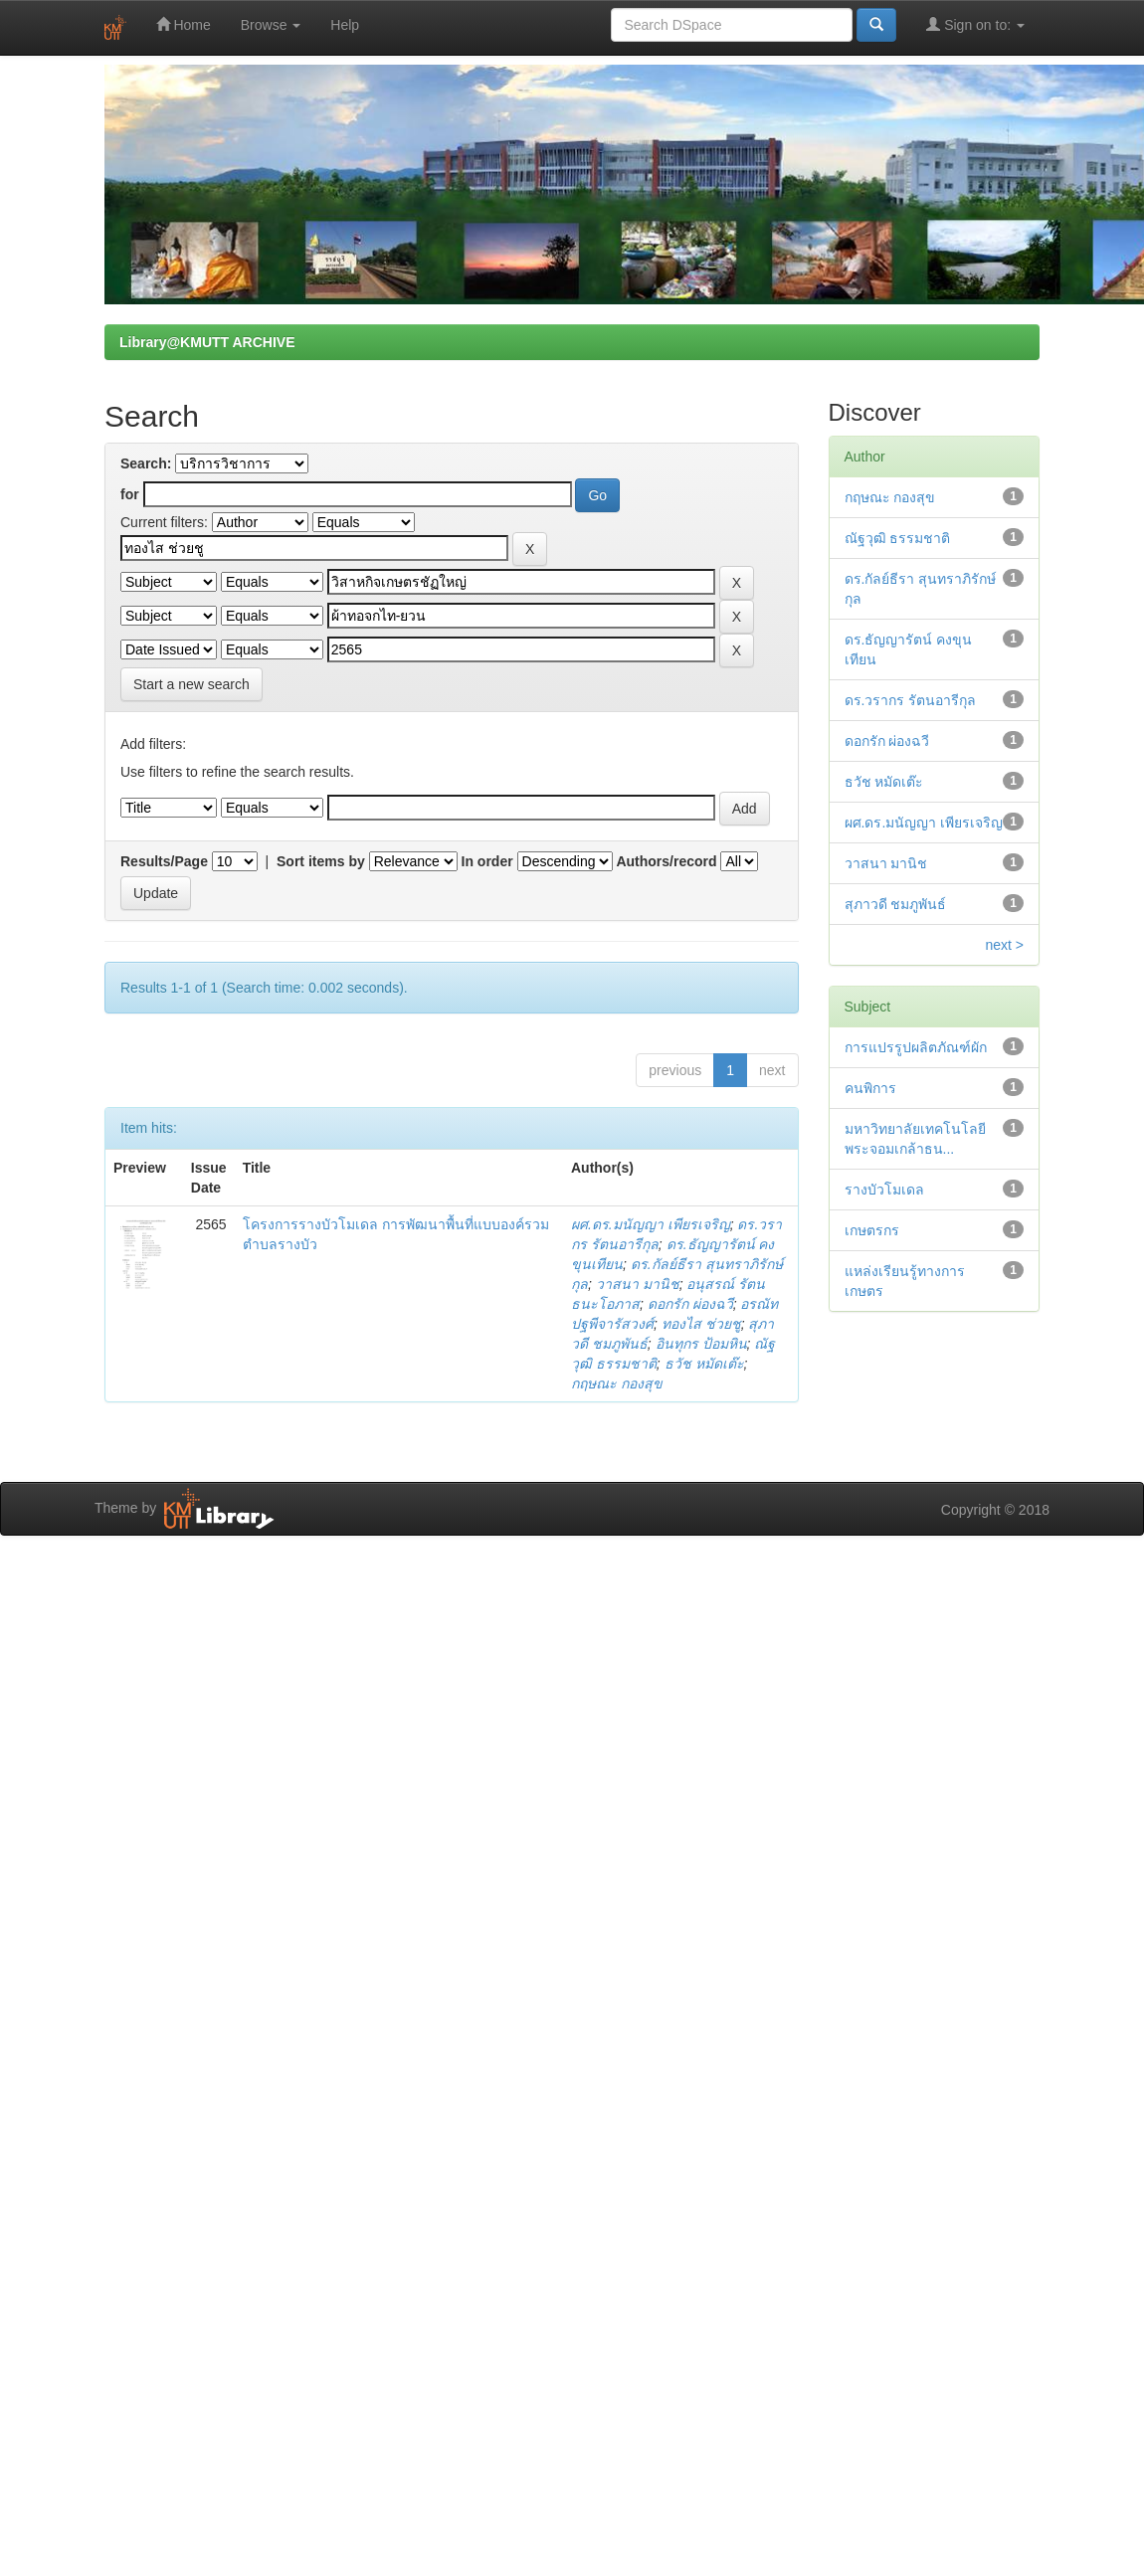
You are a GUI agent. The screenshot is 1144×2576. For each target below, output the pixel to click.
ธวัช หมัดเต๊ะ (704, 1364)
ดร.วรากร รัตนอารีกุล (911, 700)
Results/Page (164, 861)
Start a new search (191, 684)
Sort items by (321, 861)
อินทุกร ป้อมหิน (701, 1344)
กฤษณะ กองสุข (617, 1383)
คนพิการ (870, 1088)
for (129, 494)
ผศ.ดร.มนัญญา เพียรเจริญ (650, 1224)
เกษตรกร (872, 1230)
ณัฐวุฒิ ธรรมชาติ (898, 538)
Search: (145, 463)
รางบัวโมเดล (884, 1189)
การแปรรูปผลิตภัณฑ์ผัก (916, 1047)
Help (344, 25)
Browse (271, 25)
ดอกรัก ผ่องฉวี (690, 1304)
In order (487, 861)
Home (183, 24)
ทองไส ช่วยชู (701, 1324)
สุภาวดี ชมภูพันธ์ (896, 904)
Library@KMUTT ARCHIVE (206, 342)
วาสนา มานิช (637, 1284)
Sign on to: (975, 24)
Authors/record (666, 861)
